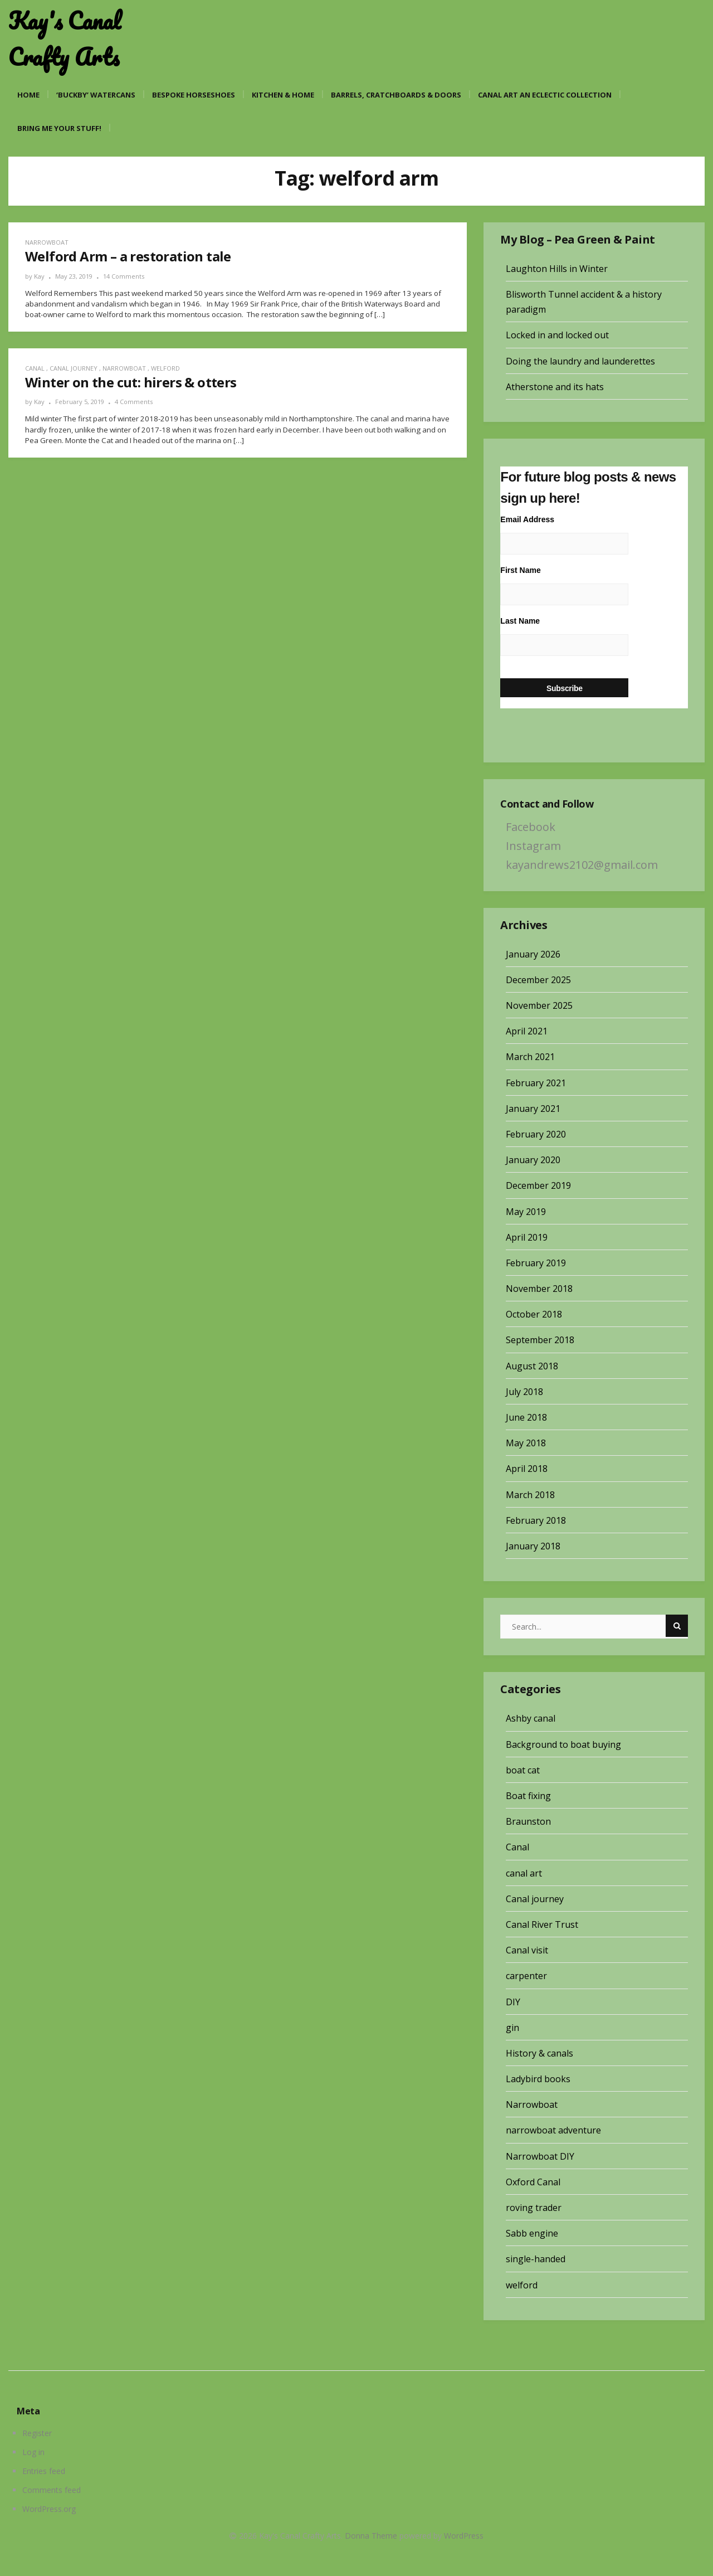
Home (28, 95)
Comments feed (51, 2490)
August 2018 (532, 1366)
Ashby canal (530, 1718)
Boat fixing (528, 1796)
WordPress (464, 2535)
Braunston (528, 1821)
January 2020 (533, 1160)
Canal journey (73, 368)
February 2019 (536, 1263)
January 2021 (533, 1108)
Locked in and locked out (557, 335)
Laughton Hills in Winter (557, 269)
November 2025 (539, 1005)
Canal (35, 368)
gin (512, 2027)
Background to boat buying (563, 1744)
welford (165, 368)
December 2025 (538, 980)
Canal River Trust (542, 1924)
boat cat (523, 1770)
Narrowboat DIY (540, 2156)
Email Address (527, 519)
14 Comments (123, 276)
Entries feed (43, 2471)
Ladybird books (538, 2079)
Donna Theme (372, 2535)
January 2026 (533, 954)
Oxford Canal (533, 2182)
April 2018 (527, 1468)
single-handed (535, 2259)
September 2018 (540, 1340)
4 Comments (134, 401)
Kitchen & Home (283, 95)
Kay (39, 276)
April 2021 (527, 1031)
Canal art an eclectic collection (545, 95)
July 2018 (524, 1392)
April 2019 (527, 1237)
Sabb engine (532, 2233)
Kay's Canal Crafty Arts (64, 39)
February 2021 (536, 1083)
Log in (33, 2452)
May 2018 (526, 1443)
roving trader (533, 2207)
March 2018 (530, 1495)
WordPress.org (49, 2509)
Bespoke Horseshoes (193, 95)
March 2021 (530, 1057)
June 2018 (526, 1417)
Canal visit (527, 1950)
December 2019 (538, 1185)
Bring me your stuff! (59, 128)
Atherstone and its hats (555, 387)
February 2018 (536, 1520)
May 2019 (526, 1212)
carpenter (526, 1976)
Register (37, 2433)
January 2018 (533, 1546)
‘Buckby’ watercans (95, 95)
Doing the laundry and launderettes (580, 361)
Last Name (520, 620)
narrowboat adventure (553, 2130)
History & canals (539, 2053)
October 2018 (534, 1314)
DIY (513, 2002)
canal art (524, 1873)
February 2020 (536, 1134)
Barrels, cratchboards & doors (396, 95)
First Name (520, 570)
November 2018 (539, 1288)
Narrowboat (47, 242)
